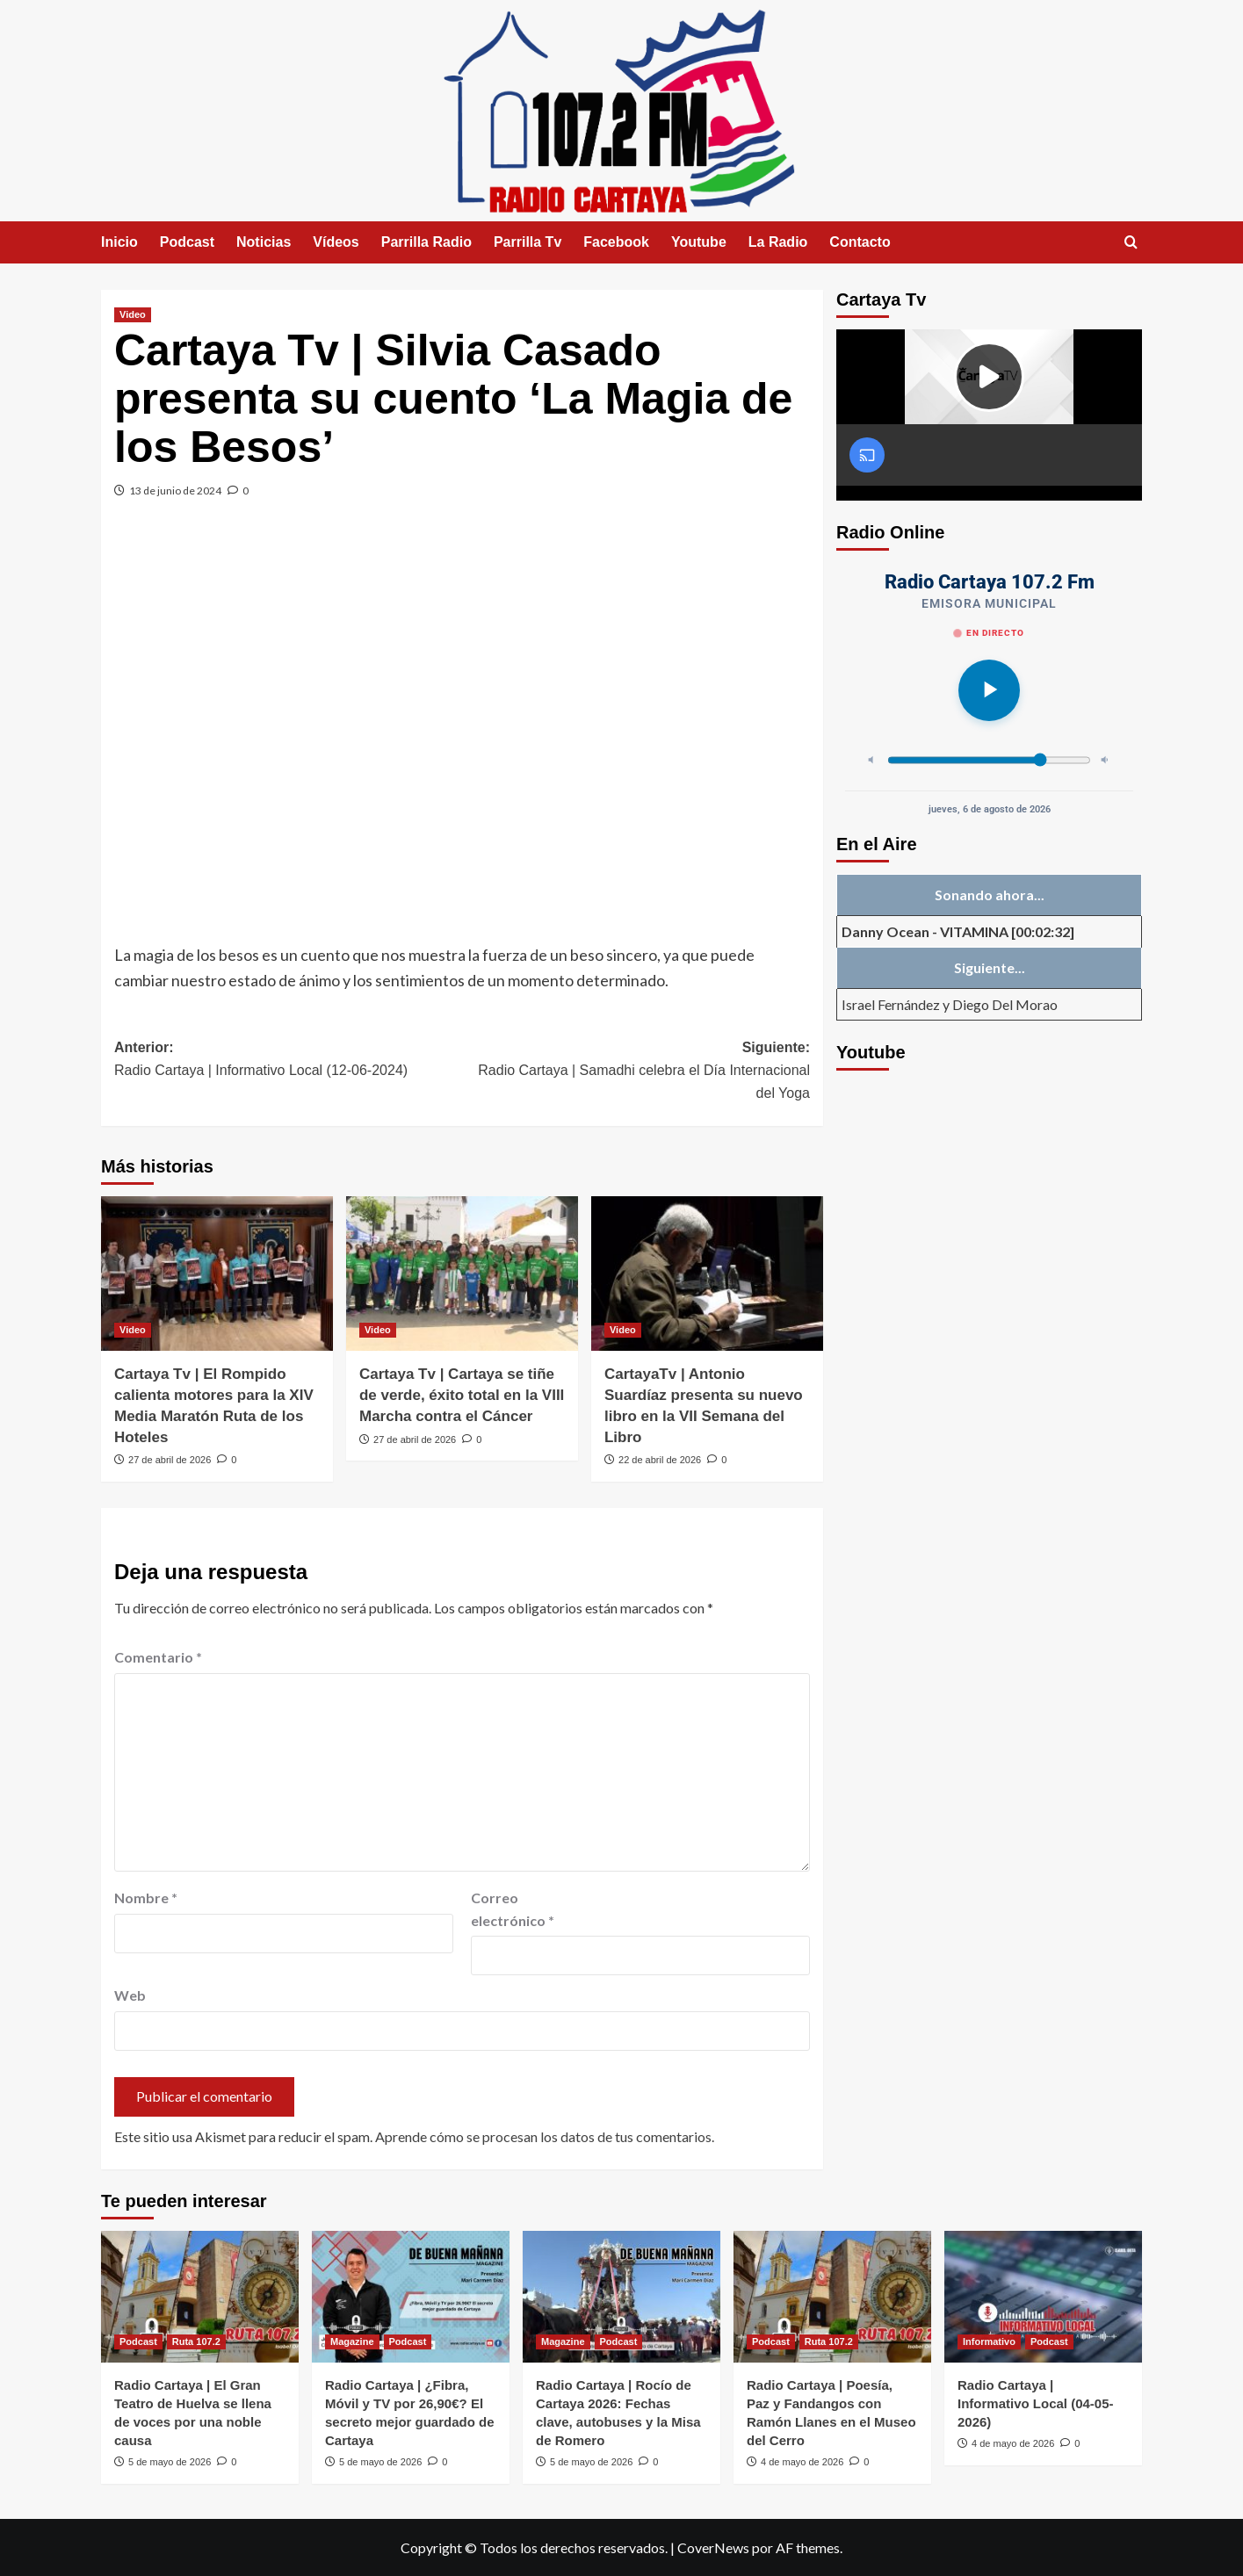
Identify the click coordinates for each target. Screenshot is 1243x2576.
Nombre (145, 1897)
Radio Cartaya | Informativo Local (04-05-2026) (1036, 2403)
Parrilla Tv (527, 242)
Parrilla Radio (426, 242)
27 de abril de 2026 (169, 1459)
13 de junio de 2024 (175, 490)
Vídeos (335, 242)
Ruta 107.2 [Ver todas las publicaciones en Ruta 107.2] (196, 2341)
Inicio (119, 242)
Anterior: (288, 1060)
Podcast (187, 242)
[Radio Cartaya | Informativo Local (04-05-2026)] (1043, 2297)
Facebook (616, 242)
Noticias (263, 242)
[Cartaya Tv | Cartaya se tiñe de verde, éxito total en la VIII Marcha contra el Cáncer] (462, 1273)
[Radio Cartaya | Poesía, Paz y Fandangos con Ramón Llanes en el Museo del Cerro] (832, 2297)
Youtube (698, 242)
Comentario (158, 1657)
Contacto (859, 242)
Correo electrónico (512, 1909)
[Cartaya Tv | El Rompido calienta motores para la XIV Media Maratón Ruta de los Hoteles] (217, 1273)
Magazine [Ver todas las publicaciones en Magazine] (352, 2341)
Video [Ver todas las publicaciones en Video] (132, 314)
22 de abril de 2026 (659, 1459)
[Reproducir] (989, 690)
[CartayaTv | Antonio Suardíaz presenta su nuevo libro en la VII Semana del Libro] (707, 1273)
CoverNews (713, 2547)
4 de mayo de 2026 (802, 2462)
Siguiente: (636, 1072)
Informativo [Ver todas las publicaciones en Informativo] (989, 2341)
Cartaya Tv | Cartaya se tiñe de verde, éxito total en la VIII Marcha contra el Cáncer (461, 1395)
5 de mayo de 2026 (169, 2462)
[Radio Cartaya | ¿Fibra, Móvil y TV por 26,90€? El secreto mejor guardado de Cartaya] (410, 2297)
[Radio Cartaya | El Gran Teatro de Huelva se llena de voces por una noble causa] (200, 2297)
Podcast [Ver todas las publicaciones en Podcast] (138, 2341)
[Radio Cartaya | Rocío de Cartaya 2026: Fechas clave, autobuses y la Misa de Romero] (621, 2297)
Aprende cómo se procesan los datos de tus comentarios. (544, 2136)
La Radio (778, 242)
